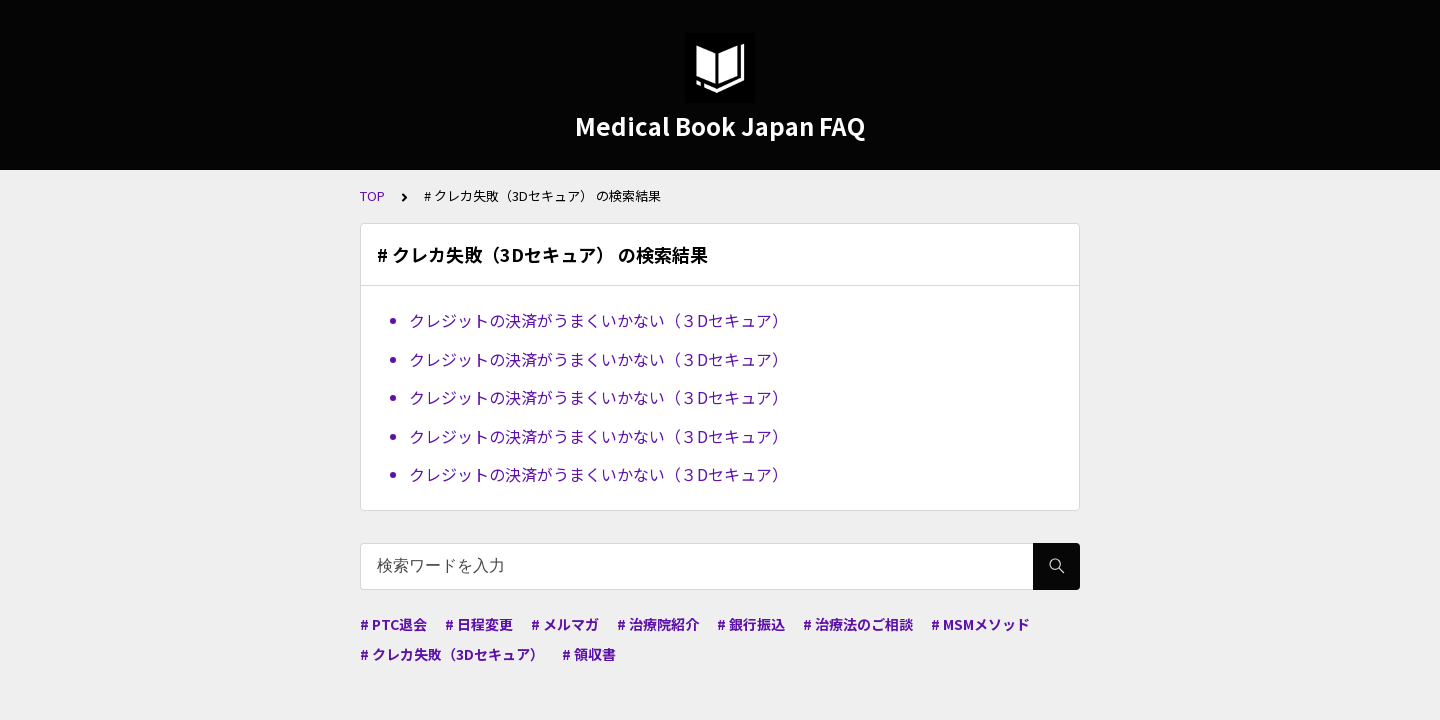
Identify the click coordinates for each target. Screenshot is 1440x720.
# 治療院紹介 (658, 624)
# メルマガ (565, 624)
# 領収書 (589, 654)
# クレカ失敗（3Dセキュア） (452, 654)
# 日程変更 (479, 624)
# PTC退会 (393, 624)
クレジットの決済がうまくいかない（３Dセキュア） (598, 320)
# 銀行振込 (751, 624)
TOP (372, 195)
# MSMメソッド (980, 624)
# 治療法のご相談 (858, 624)
